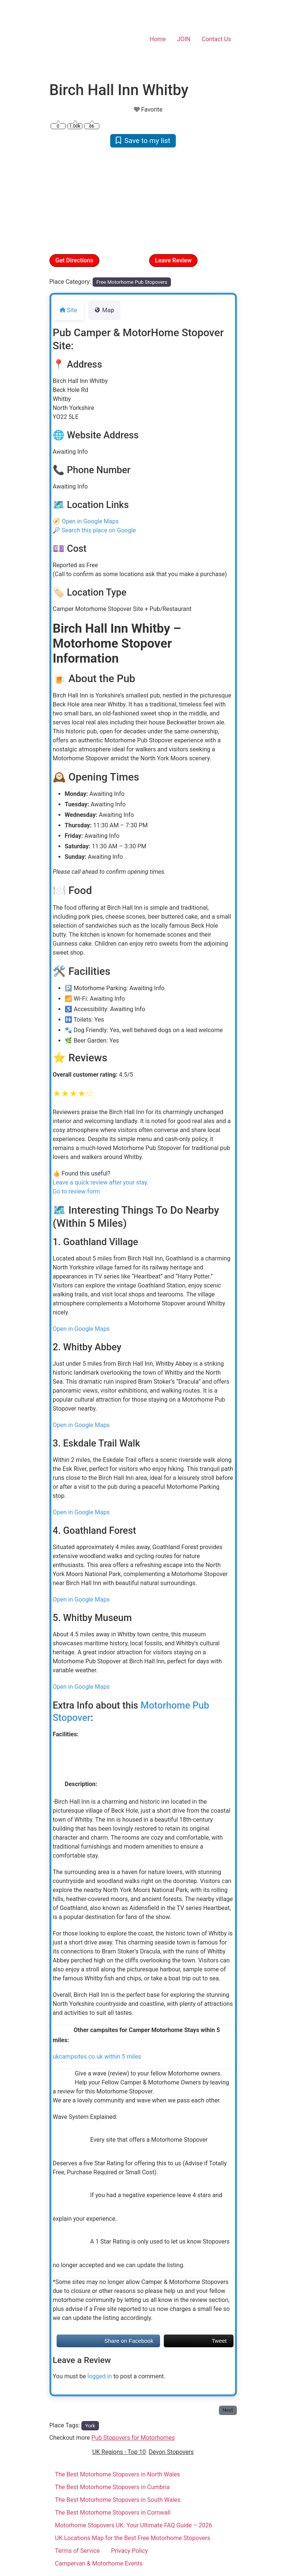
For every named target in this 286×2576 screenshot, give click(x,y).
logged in (99, 2376)
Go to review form (76, 1191)
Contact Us (216, 39)
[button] (63, 200)
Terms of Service (77, 2550)
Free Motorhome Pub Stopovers (131, 282)
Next (228, 2410)
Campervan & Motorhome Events (99, 2563)
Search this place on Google (98, 530)
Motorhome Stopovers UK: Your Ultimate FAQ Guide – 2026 (134, 2525)
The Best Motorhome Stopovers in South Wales (118, 2499)
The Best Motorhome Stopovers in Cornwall (113, 2512)
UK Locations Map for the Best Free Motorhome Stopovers (132, 2538)
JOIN (183, 39)
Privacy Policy (129, 2550)
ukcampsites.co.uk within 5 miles (97, 2056)
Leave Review (173, 260)
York (90, 2426)
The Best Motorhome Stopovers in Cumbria (112, 2487)
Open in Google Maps (89, 521)
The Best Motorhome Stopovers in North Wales (117, 2474)
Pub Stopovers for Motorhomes (133, 2437)
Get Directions (74, 260)
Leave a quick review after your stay (100, 1182)
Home (158, 39)
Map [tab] (104, 310)
